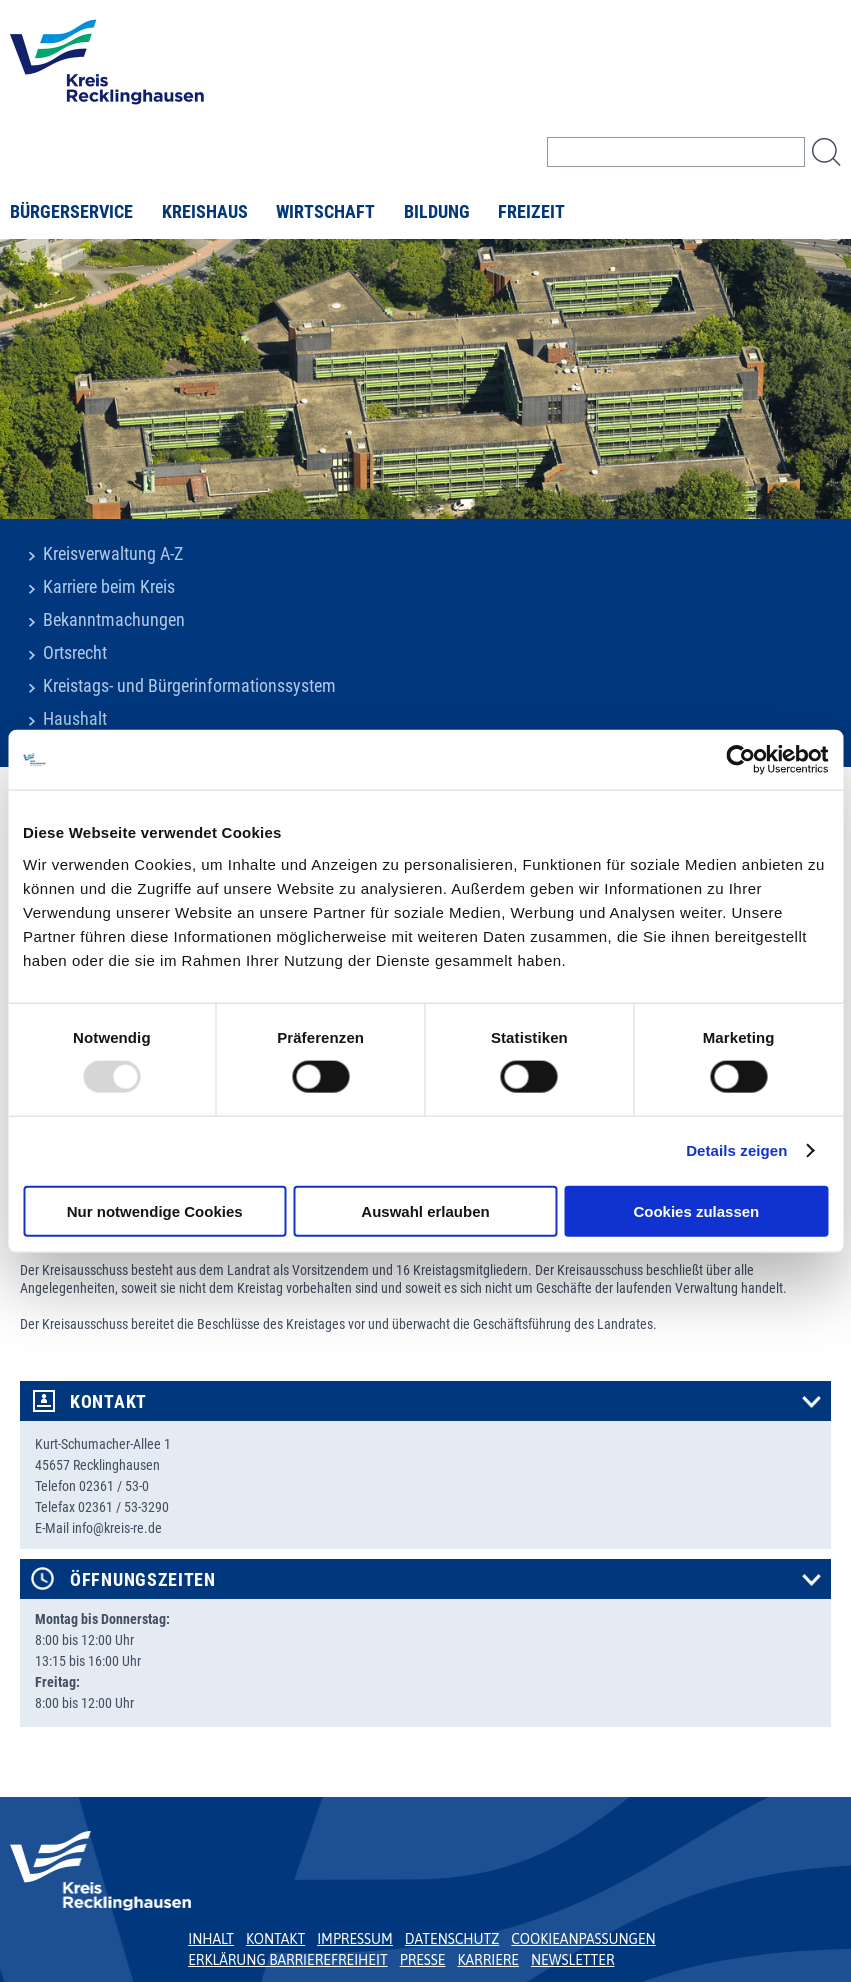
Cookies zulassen (696, 1210)
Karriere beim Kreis (109, 587)
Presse (423, 1960)
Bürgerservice (71, 212)
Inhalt (211, 1939)
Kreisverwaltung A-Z (113, 554)
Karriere (488, 1960)
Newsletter (572, 1960)
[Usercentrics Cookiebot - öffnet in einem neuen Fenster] (740, 760)
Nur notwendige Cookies (155, 1210)
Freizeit (531, 212)
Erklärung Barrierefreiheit (287, 1960)
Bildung (437, 212)
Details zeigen (736, 1150)
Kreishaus (205, 212)
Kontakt (108, 1402)
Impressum (355, 1939)
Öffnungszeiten (143, 1580)
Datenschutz (452, 1939)
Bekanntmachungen (114, 620)
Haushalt (75, 719)
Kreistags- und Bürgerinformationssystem (189, 686)
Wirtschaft (325, 212)
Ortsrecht (75, 653)
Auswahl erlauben (425, 1210)
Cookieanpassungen (583, 1939)
